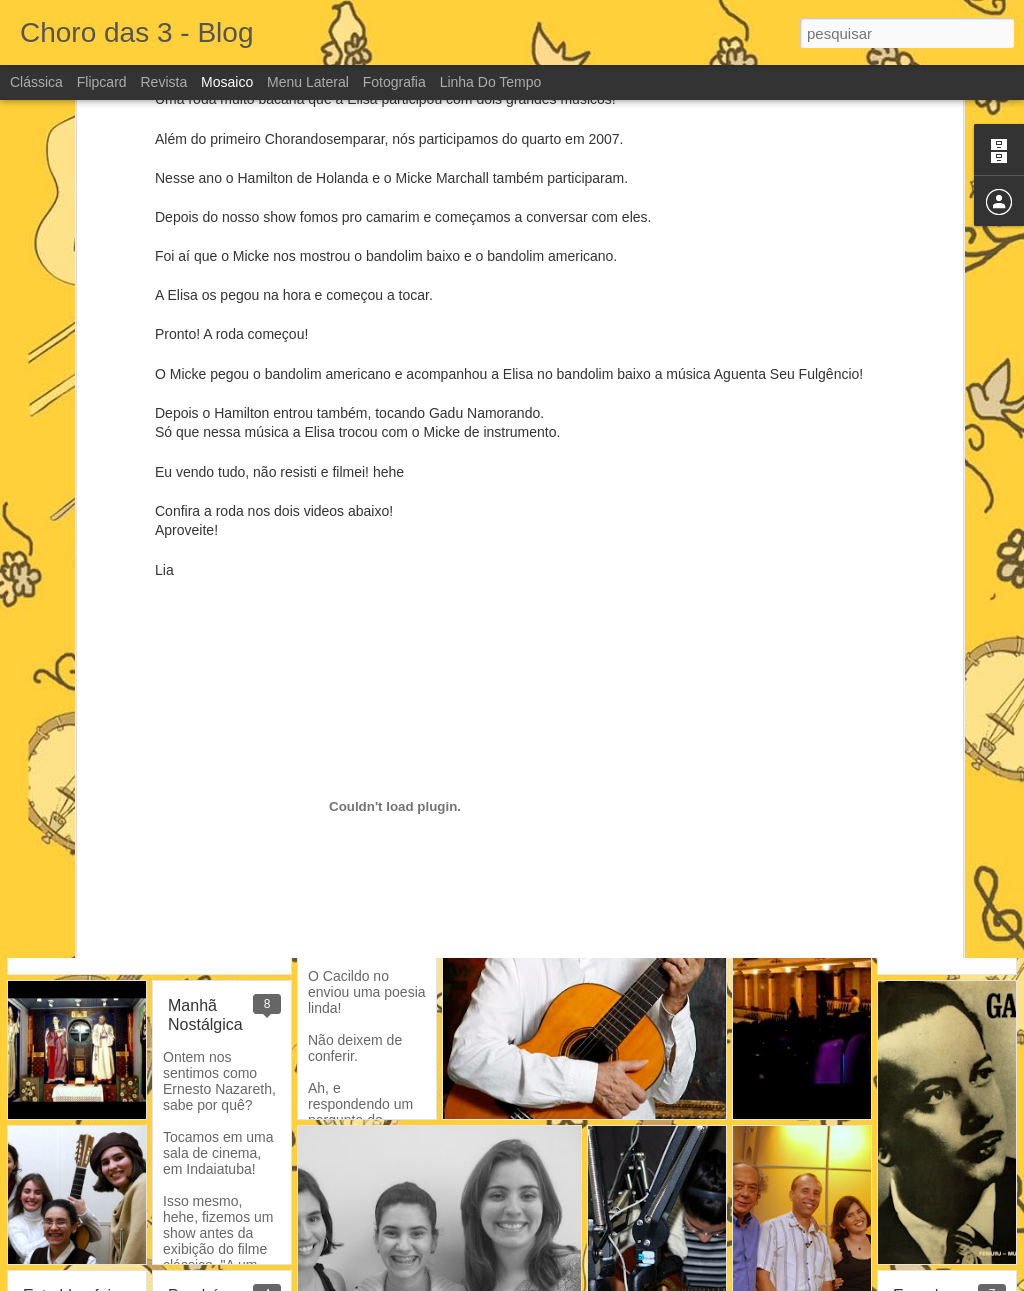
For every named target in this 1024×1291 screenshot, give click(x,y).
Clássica (36, 82)
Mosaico (227, 82)
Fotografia (394, 82)
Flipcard (102, 82)
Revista (163, 82)
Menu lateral (308, 82)
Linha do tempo (491, 82)
